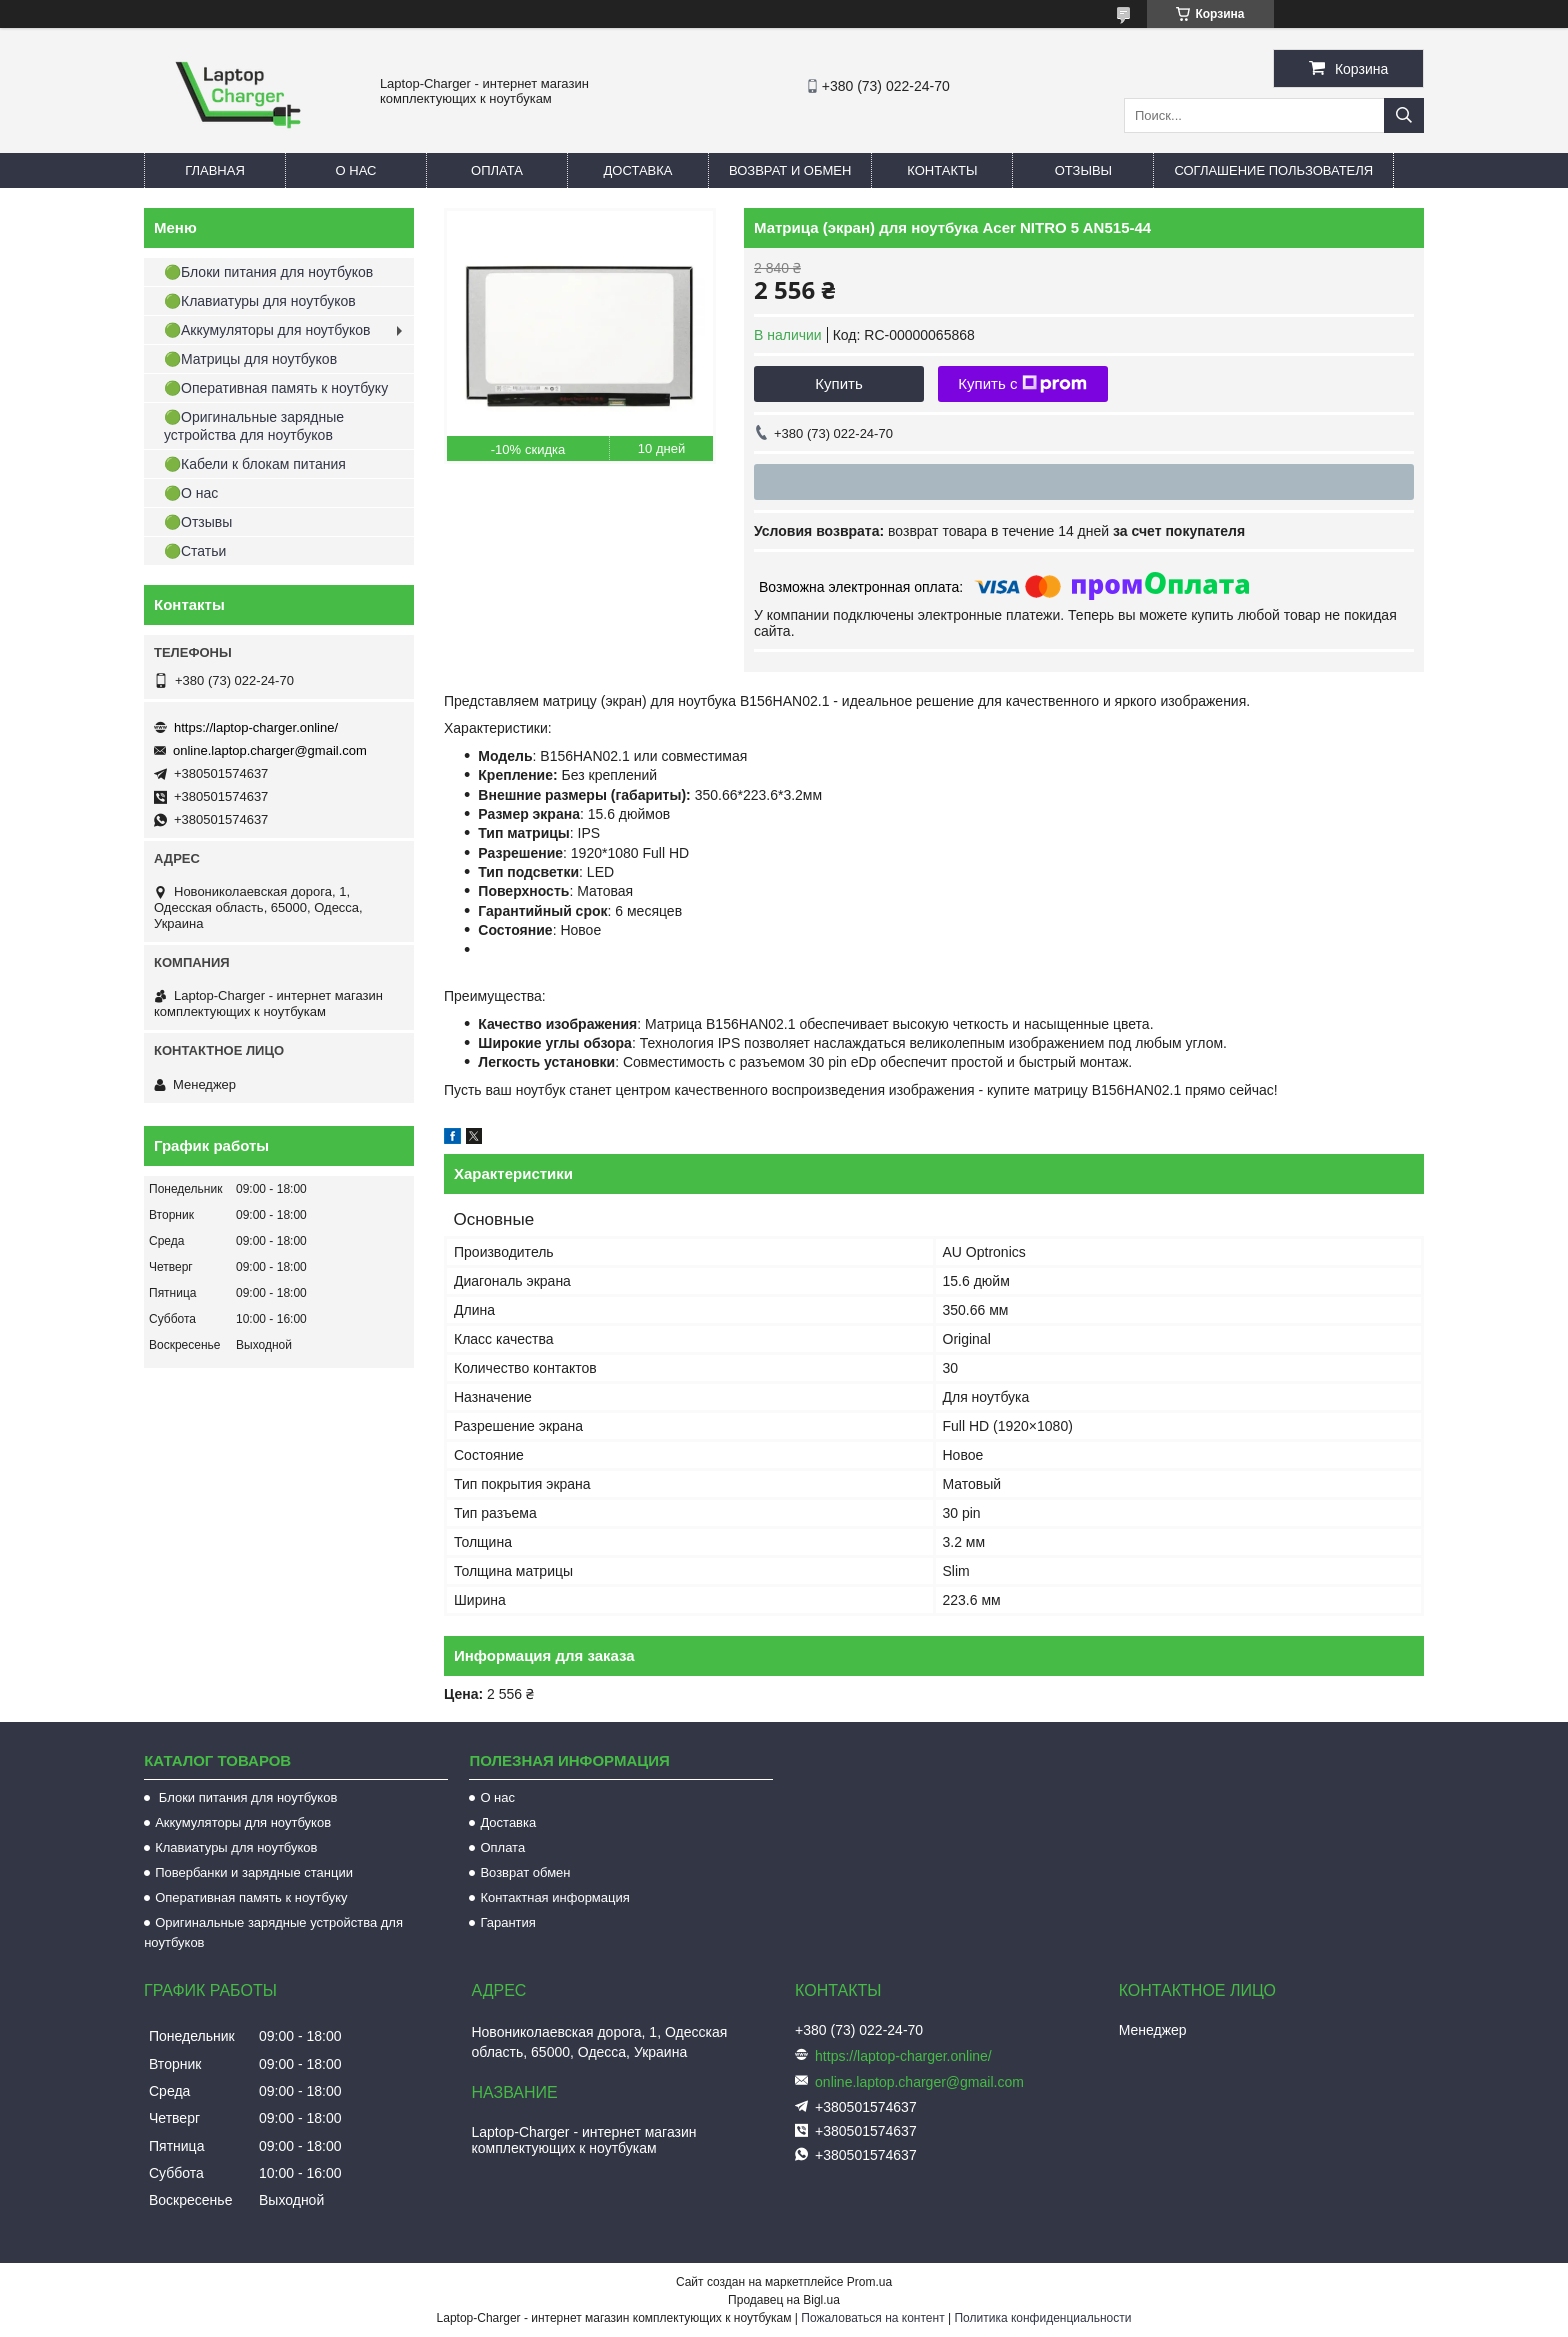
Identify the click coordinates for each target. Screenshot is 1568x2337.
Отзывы (1083, 170)
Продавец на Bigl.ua (784, 2300)
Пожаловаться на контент (872, 2318)
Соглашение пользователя (1273, 170)
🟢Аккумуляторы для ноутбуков (267, 330)
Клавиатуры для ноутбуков (236, 1847)
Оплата (497, 170)
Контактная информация (554, 1897)
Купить (838, 383)
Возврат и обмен (790, 170)
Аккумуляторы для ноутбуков (243, 1822)
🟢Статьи (195, 551)
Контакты (942, 170)
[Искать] (1404, 115)
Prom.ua (869, 2282)
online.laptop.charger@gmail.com (270, 750)
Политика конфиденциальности (1042, 2318)
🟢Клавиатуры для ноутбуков (260, 301)
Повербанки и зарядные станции (254, 1872)
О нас (356, 170)
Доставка (638, 170)
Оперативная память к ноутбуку (251, 1897)
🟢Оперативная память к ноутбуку (276, 388)
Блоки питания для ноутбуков (246, 1797)
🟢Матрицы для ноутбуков (250, 359)
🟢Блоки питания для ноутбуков (268, 272)
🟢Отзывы (198, 522)
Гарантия (507, 1922)
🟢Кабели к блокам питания (255, 464)
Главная (215, 170)
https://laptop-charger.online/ (256, 727)
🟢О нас (191, 493)
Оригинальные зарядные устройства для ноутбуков (273, 1932)
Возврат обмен (525, 1872)
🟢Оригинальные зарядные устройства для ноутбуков (254, 426)
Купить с (1022, 384)
